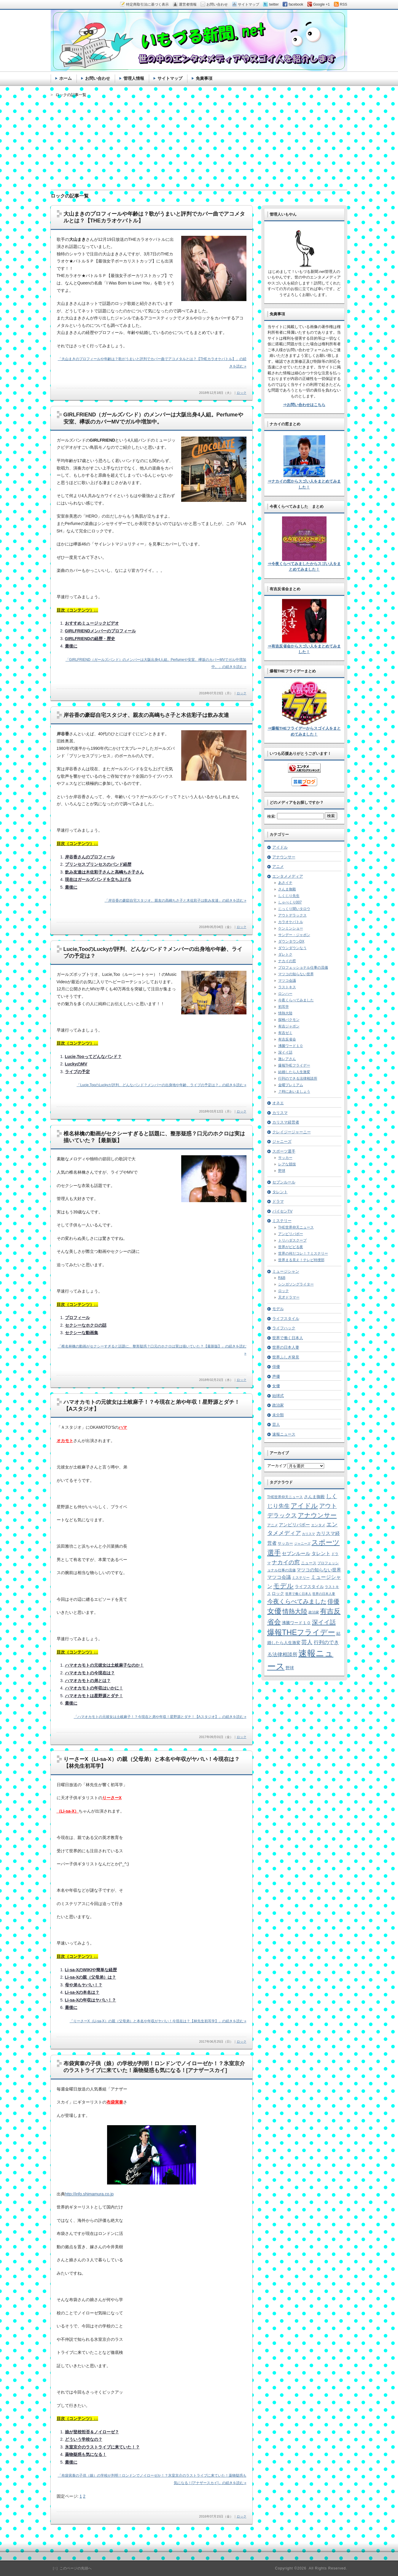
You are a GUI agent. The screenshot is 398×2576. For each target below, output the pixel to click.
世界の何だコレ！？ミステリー (303, 1253)
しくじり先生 (289, 896)
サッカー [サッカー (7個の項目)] (285, 1543)
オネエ (278, 1103)
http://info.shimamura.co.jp (89, 2194)
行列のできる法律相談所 (297, 1078)
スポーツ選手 (283, 1151)
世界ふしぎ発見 (285, 1357)
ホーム (65, 78)
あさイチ (285, 883)
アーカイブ (276, 1465)
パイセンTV (282, 1211)
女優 (276, 1386)
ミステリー (282, 1220)
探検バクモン (289, 1020)
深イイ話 (285, 1052)
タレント (280, 1192)
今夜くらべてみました (296, 1000)
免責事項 (204, 78)
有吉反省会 (287, 1039)
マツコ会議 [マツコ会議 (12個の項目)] (279, 1577)
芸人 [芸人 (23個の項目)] (307, 1642)
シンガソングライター (296, 1284)
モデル (278, 1309)
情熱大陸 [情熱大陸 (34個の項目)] (294, 1611)
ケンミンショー (290, 928)
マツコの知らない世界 (296, 974)
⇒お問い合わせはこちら (304, 404)
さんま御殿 (287, 889)
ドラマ (278, 1201)
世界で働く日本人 (287, 1338)
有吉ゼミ (285, 1033)
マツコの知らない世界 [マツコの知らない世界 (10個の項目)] (319, 1570)
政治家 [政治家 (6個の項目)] (313, 1612)
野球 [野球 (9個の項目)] (290, 1667)
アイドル (280, 847)
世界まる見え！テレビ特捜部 (301, 1260)
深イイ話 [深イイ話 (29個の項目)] (324, 1622)
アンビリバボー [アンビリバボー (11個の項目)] (294, 1524)
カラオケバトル (290, 922)
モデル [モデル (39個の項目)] (283, 1585)
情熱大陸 (285, 1013)
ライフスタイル (285, 1318)
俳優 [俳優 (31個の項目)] (333, 1601)
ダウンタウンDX (291, 941)
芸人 (276, 1424)
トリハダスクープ (292, 1240)
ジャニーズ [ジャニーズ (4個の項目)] (302, 1543)
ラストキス (287, 987)
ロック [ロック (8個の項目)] (278, 1593)
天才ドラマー (289, 1297)
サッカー (285, 1158)
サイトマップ (169, 78)
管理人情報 (133, 78)
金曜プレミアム (290, 1085)
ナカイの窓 (287, 961)
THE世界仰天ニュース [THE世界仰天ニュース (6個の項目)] (285, 1497)
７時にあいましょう (294, 1091)
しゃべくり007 (290, 902)
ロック (241, 392)
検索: (271, 816)
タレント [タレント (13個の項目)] (320, 1553)
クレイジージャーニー (291, 1132)
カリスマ (280, 1112)
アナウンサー (283, 857)
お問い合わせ (97, 78)
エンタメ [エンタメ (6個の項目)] (318, 1525)
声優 (276, 1376)
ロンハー (285, 994)
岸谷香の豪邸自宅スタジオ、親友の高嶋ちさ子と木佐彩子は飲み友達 (146, 715)
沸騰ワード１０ (290, 1046)
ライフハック (283, 1328)
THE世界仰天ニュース (296, 1227)
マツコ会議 (287, 980)
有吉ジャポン (289, 1026)
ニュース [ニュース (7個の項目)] (308, 1563)
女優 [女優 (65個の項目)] (274, 1611)
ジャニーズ (282, 1141)
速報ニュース (283, 1434)
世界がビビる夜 (290, 1247)
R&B (282, 1278)
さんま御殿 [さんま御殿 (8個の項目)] (314, 1497)
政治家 (278, 1405)
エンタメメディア (287, 876)
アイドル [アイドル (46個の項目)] (304, 1505)
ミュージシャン (285, 1271)
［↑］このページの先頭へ (71, 2568)
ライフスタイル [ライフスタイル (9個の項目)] (309, 1586)
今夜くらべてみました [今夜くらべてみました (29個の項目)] (297, 1601)
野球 (281, 1171)
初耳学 (283, 1007)
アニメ (278, 866)
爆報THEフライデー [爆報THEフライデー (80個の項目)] (301, 1632)
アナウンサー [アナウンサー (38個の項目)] (317, 1515)
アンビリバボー (290, 1234)
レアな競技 (287, 1164)
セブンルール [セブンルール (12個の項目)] (296, 1553)
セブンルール (283, 1182)
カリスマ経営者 (285, 1122)
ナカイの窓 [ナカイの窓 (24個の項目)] (286, 1562)
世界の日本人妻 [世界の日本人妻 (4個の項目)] (323, 1593)
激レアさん (287, 1059)
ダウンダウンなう (292, 948)
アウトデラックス (292, 915)
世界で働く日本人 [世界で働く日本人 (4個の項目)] (298, 1593)
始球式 (278, 1395)
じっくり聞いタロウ (294, 909)
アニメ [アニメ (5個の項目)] (272, 1525)
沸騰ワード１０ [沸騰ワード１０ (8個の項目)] (296, 1623)
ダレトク (285, 954)
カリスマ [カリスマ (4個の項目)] (308, 1534)
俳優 (276, 1366)
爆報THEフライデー (294, 1065)
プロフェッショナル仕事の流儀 (303, 967)
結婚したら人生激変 (294, 1072)
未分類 (278, 1415)
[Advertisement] (199, 139)
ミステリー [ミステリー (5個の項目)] (301, 1577)
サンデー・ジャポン (294, 935)
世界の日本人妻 (285, 1347)
